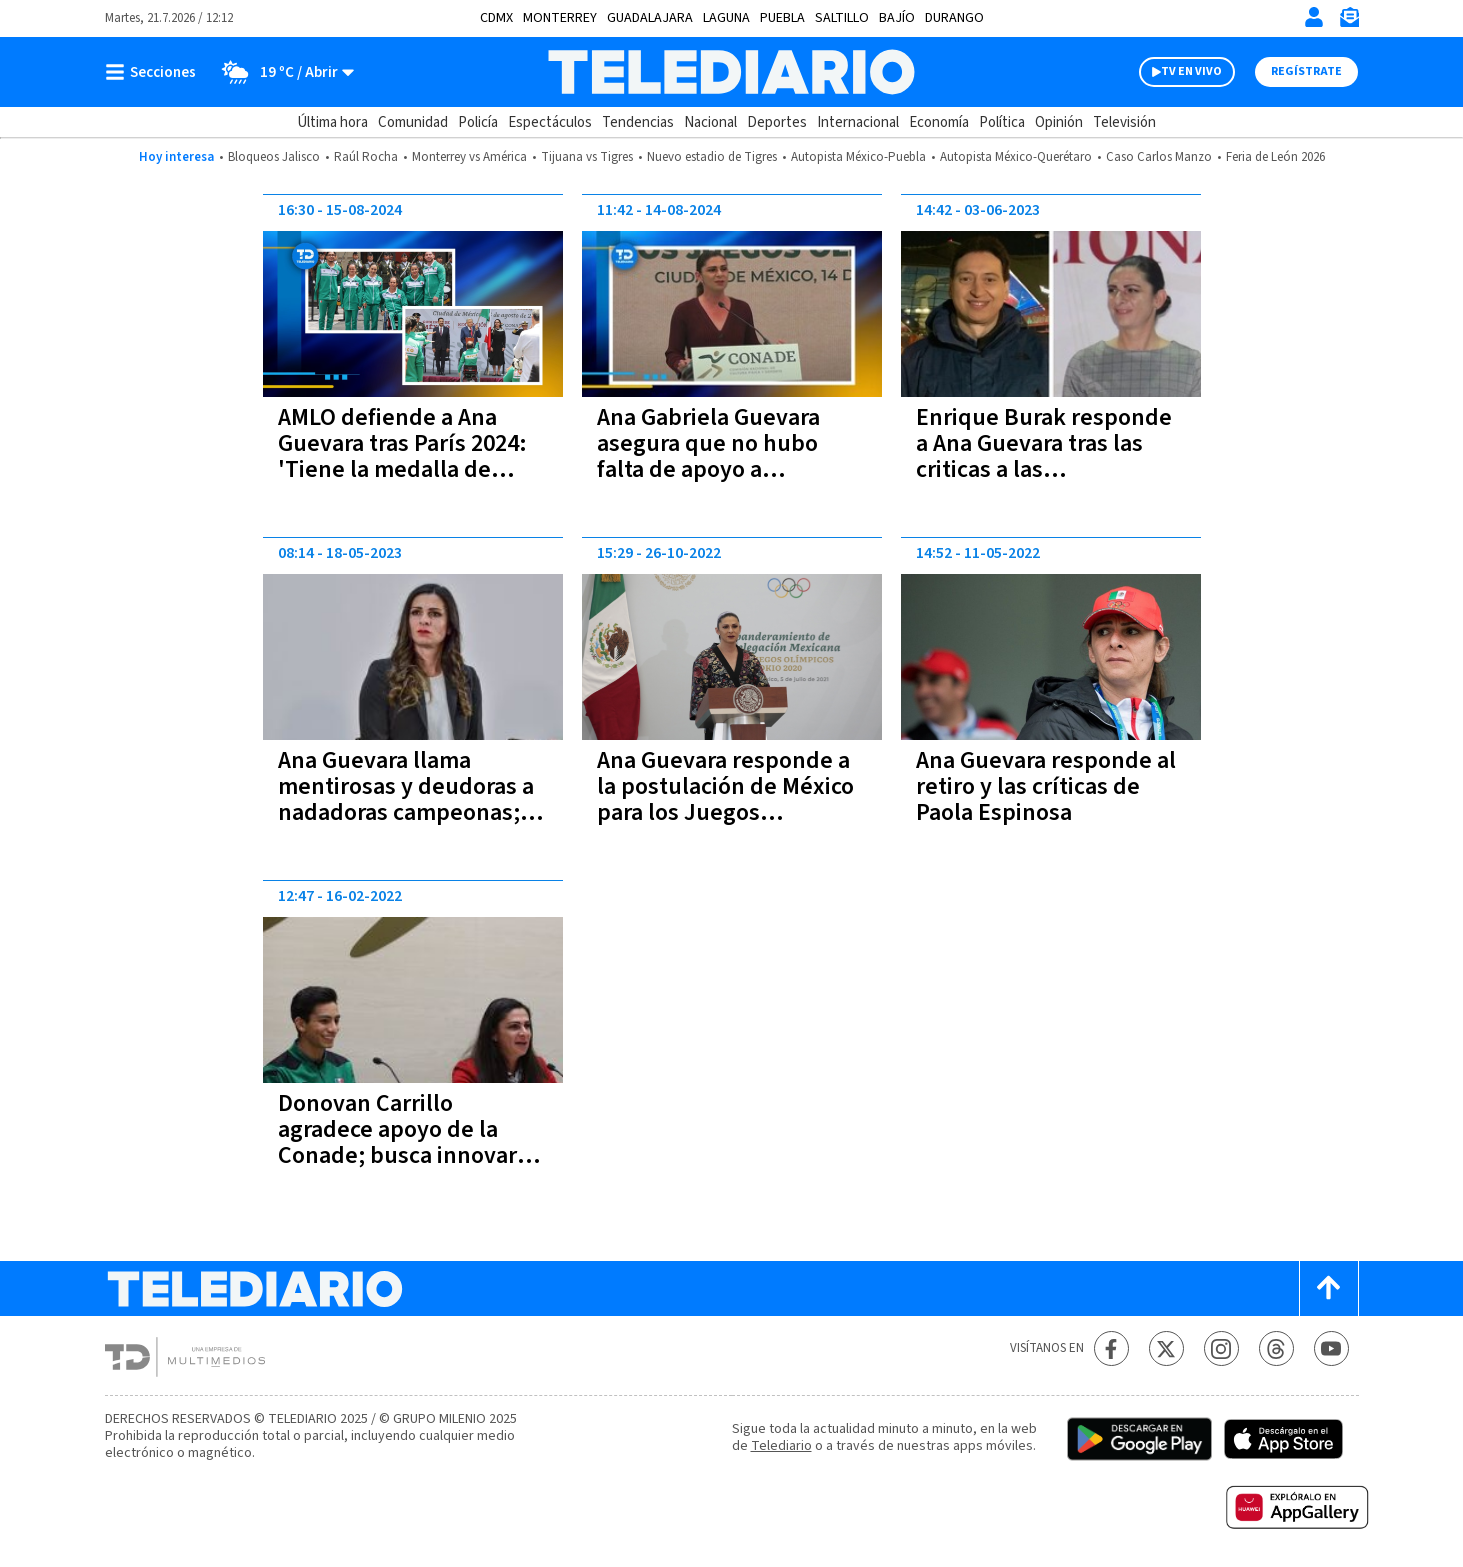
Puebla (782, 18)
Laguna (726, 18)
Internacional (858, 122)
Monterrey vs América (469, 157)
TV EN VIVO (1191, 71)
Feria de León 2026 (1275, 157)
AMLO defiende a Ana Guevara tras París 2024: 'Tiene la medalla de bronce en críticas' (402, 456)
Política (1002, 122)
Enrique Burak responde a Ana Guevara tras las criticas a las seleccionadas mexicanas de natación (1047, 469)
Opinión (1059, 122)
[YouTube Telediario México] (1331, 1348)
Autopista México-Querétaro (1016, 157)
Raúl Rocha (366, 157)
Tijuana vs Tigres (587, 157)
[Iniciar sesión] (1314, 17)
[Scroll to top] (1329, 1288)
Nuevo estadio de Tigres (712, 157)
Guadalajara (650, 18)
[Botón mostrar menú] (155, 72)
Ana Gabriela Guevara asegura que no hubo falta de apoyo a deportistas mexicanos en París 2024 (731, 469)
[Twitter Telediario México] (1166, 1348)
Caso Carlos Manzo (1159, 157)
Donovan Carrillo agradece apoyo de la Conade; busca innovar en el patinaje (397, 1142)
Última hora (332, 122)
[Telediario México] (731, 72)
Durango (954, 18)
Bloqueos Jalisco (274, 157)
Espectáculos (550, 122)
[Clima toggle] (281, 72)
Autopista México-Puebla (858, 157)
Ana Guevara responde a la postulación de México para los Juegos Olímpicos (725, 799)
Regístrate (1306, 71)
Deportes (777, 122)
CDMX (496, 18)
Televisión (1124, 122)
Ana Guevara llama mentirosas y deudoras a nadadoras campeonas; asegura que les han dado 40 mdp (412, 812)
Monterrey (560, 18)
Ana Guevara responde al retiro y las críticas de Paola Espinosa (1046, 786)
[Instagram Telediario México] (1221, 1348)
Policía (478, 122)
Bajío (897, 18)
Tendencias (638, 122)
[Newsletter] (1349, 21)
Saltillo (842, 18)
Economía (939, 122)
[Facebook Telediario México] (1111, 1348)
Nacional (710, 122)
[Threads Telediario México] (1276, 1348)
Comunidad (413, 122)
